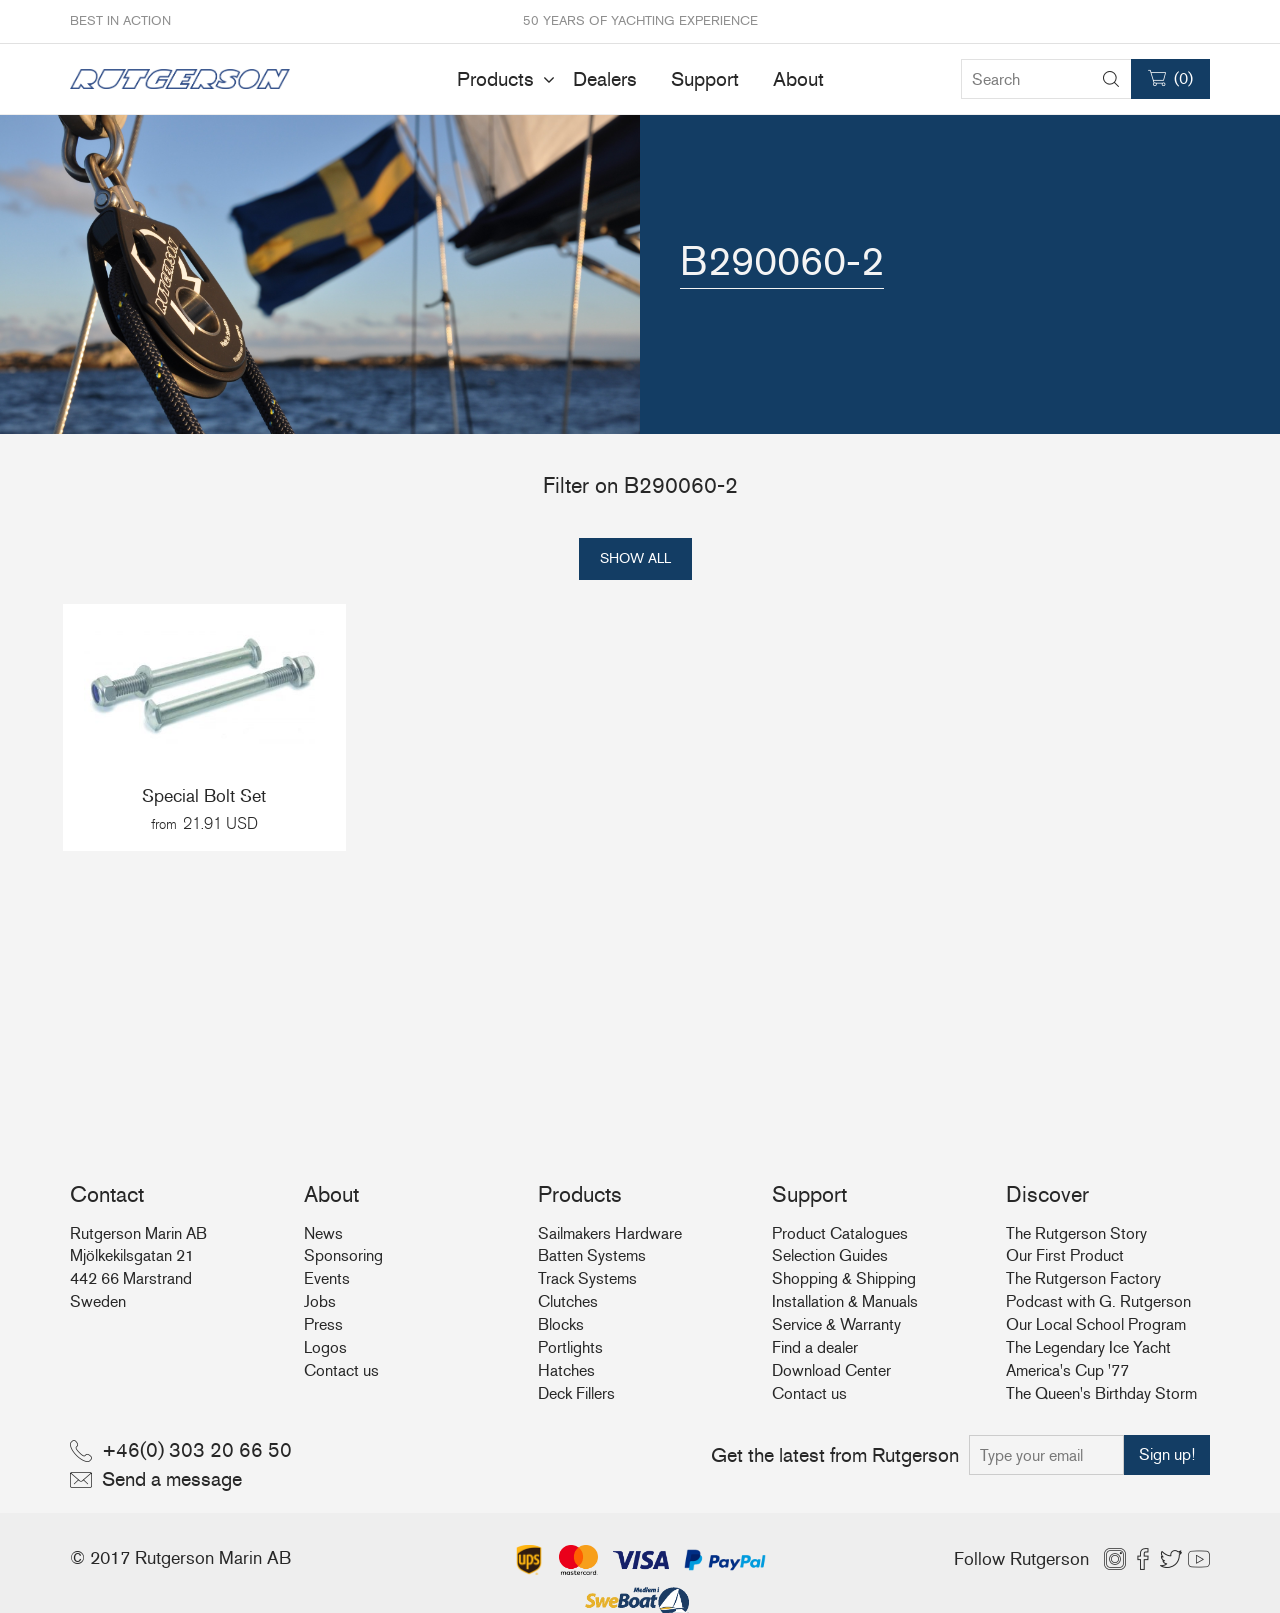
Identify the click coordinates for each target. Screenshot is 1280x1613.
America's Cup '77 (1067, 1370)
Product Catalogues (840, 1233)
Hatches (566, 1370)
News (323, 1233)
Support (705, 79)
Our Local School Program (1096, 1324)
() (1183, 78)
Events (327, 1278)
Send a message (172, 1479)
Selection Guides (830, 1255)
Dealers (605, 79)
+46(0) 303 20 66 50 (197, 1450)
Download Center (831, 1370)
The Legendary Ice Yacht (1088, 1347)
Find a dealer (815, 1347)
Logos (325, 1347)
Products (495, 79)
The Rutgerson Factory (1083, 1278)
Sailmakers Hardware (610, 1233)
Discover (1047, 1194)
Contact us (341, 1370)
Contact (107, 1194)
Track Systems (587, 1278)
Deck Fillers (576, 1393)
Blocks (561, 1324)
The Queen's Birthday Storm (1101, 1393)
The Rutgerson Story (1076, 1233)
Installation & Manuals (845, 1301)
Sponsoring (343, 1255)
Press (323, 1324)
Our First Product (1065, 1255)
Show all (635, 558)
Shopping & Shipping (844, 1278)
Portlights (570, 1347)
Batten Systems (592, 1255)
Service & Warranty (836, 1324)
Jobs (320, 1301)
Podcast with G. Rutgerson (1098, 1301)
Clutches (568, 1301)
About (798, 79)
